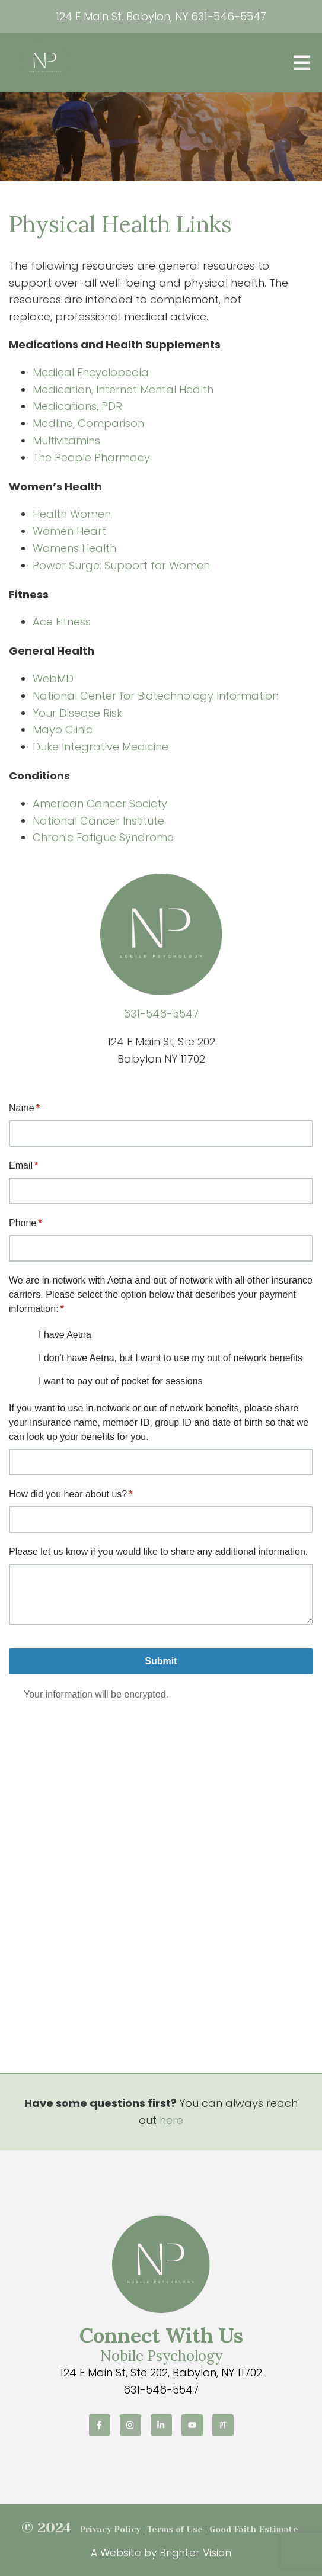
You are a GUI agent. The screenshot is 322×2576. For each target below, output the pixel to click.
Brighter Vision (195, 2553)
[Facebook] (99, 2425)
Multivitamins (66, 440)
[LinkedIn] (161, 2425)
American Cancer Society (100, 803)
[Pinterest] (223, 2425)
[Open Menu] (302, 62)
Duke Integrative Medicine (100, 746)
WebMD (53, 678)
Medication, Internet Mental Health (123, 389)
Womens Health (74, 548)
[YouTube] (192, 2425)
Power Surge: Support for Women (121, 565)
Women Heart (69, 531)
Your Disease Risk (77, 712)
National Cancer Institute (98, 820)
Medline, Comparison (88, 423)
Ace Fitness (62, 621)
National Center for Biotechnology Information (156, 695)
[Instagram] (130, 2425)
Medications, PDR (77, 406)
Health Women (72, 513)
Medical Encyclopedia (91, 372)
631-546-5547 (228, 16)
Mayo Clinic (63, 729)
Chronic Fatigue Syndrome (103, 837)
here (171, 2120)
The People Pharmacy (91, 457)
